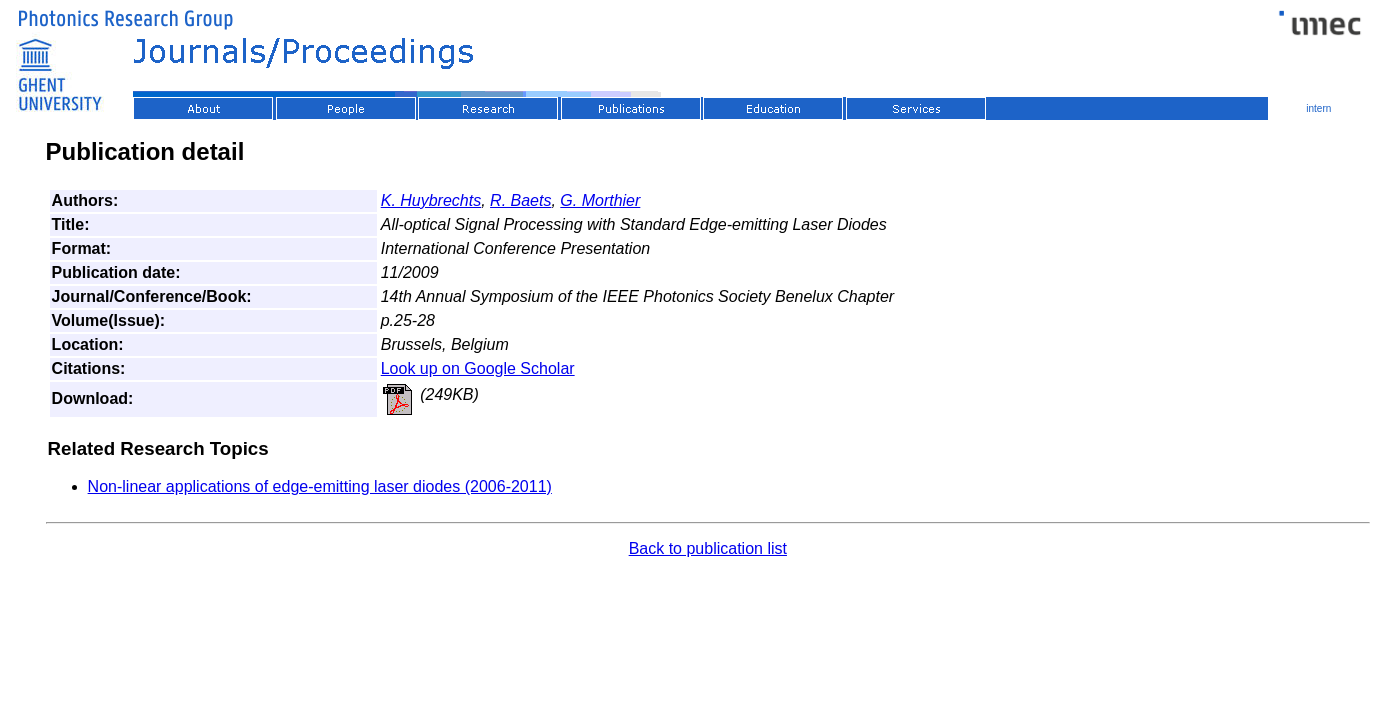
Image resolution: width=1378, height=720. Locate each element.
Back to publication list (708, 548)
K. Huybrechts (431, 200)
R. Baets (520, 200)
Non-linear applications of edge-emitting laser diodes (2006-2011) (320, 486)
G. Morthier (600, 200)
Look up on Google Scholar (478, 368)
